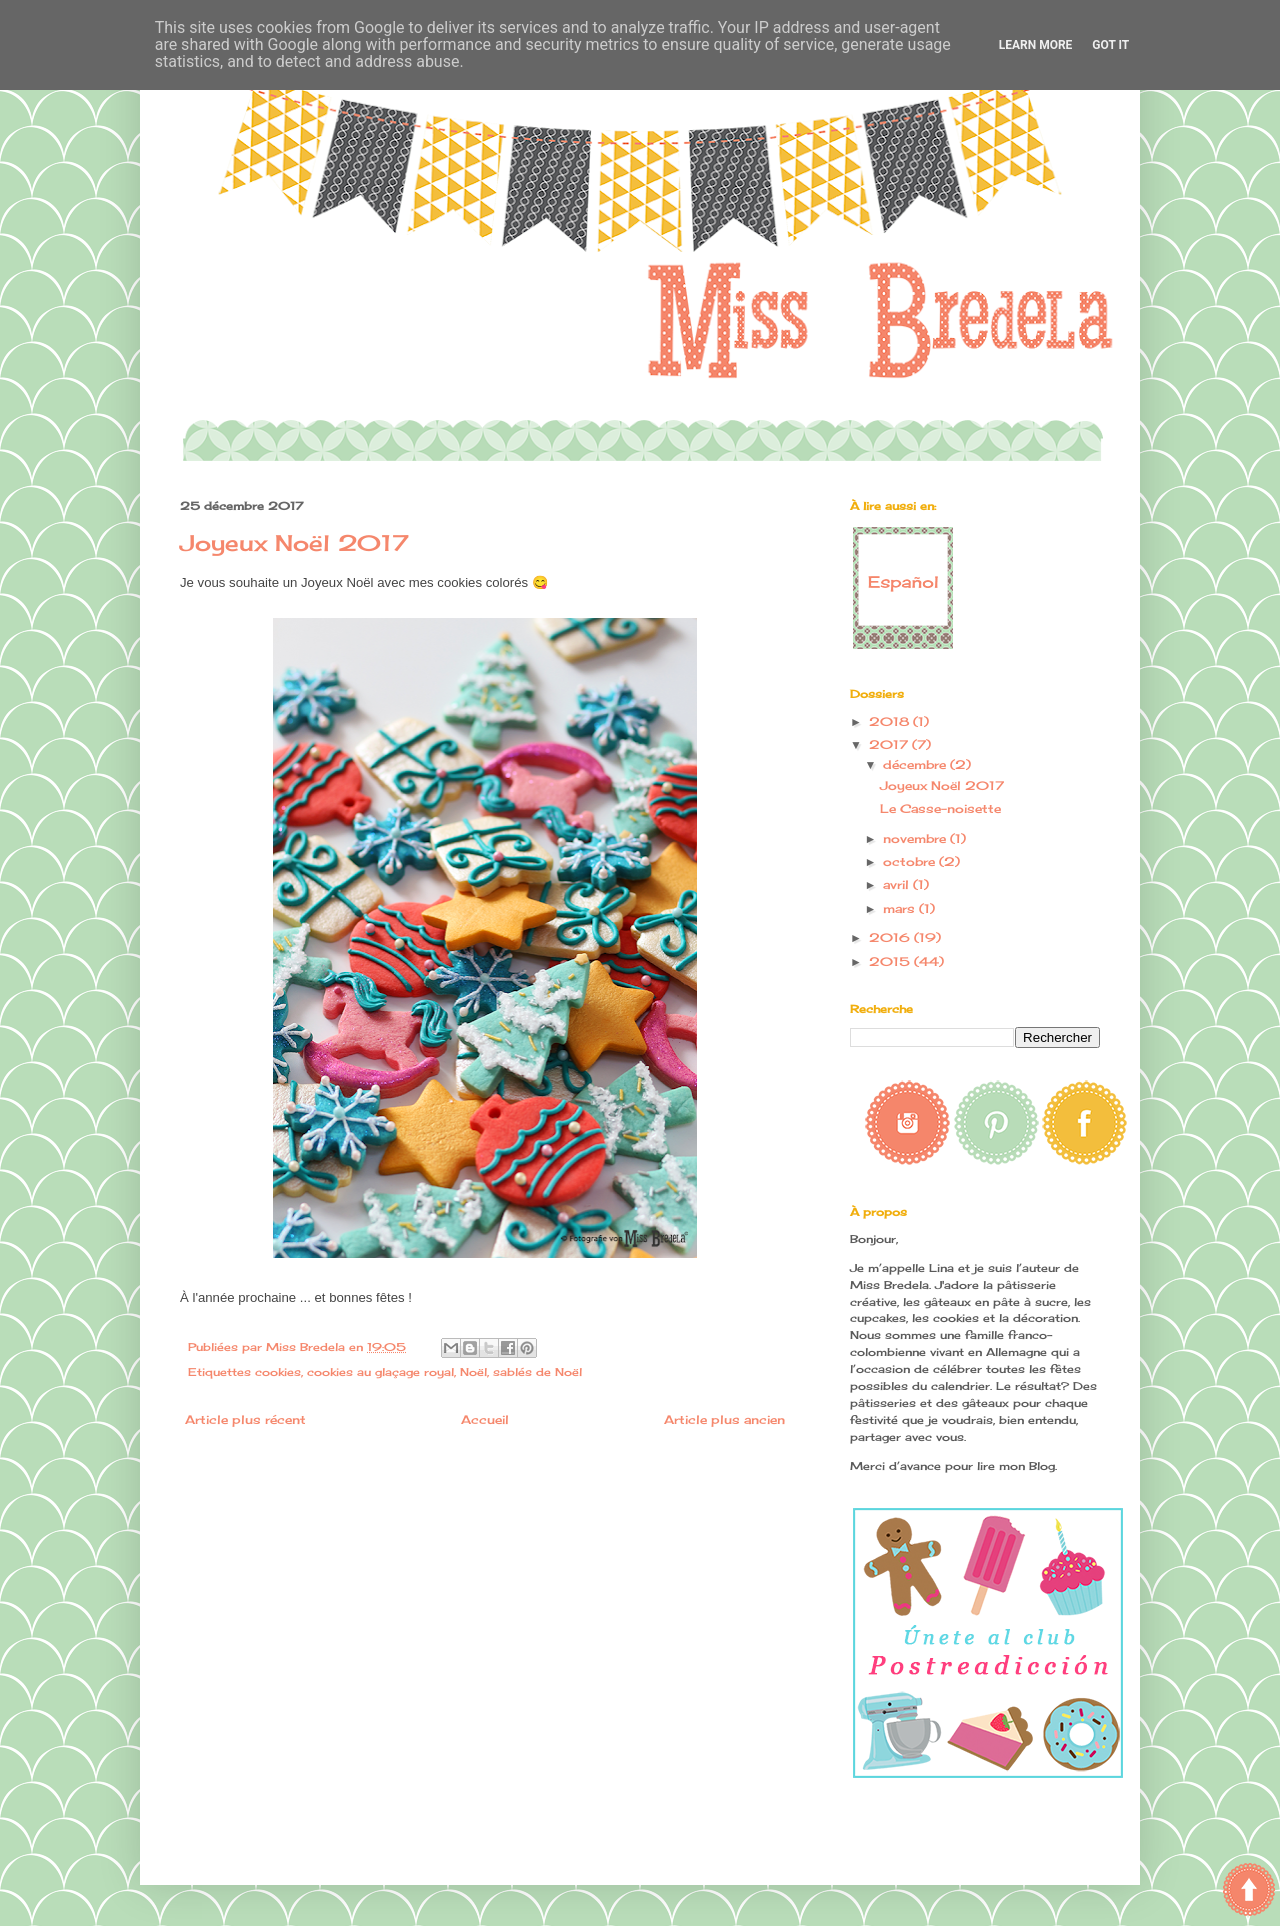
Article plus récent (245, 1419)
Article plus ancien (724, 1419)
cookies (278, 1372)
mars (901, 908)
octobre (911, 861)
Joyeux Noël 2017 (942, 785)
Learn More (1036, 45)
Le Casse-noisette (940, 808)
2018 (891, 721)
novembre (916, 838)
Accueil (485, 1419)
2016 (891, 937)
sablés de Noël (537, 1372)
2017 (890, 744)
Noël (473, 1372)
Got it (1110, 45)
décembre (916, 764)
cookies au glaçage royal (380, 1372)
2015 (891, 961)
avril (898, 884)
